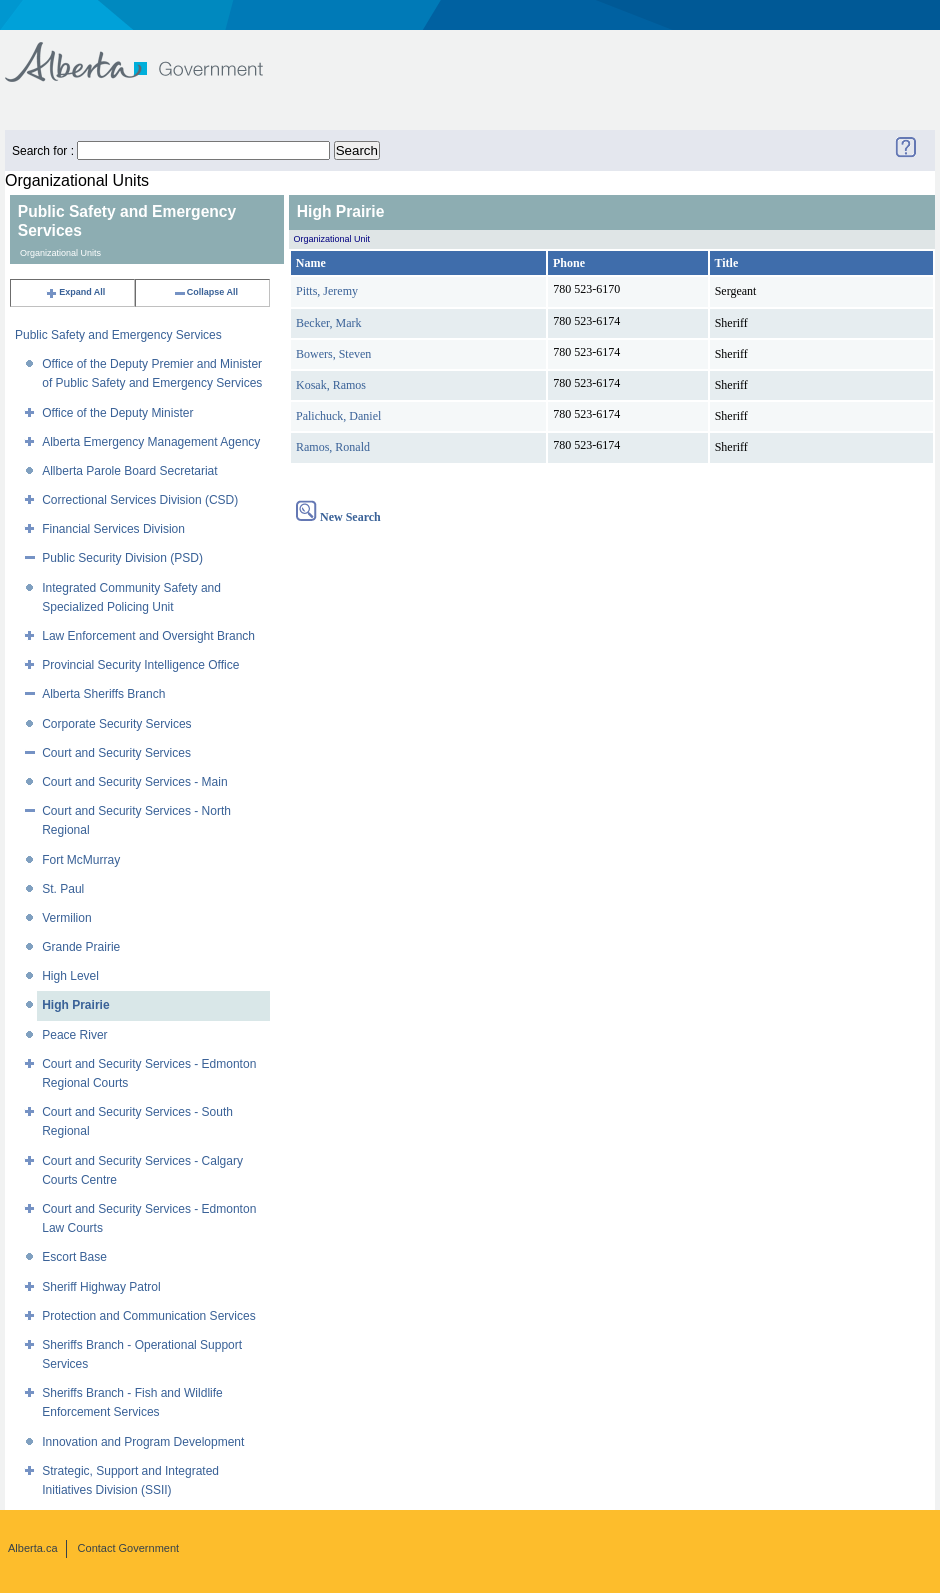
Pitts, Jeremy (327, 291)
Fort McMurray (81, 860)
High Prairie (75, 1005)
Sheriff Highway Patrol (101, 1287)
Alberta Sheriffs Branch (103, 694)
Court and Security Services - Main (134, 782)
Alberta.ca (33, 1548)
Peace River (74, 1035)
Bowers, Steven (333, 354)
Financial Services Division (113, 529)
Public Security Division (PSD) (122, 558)
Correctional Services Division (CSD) (140, 500)
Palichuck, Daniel (338, 416)
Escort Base (74, 1257)
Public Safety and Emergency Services (118, 335)
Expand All (75, 292)
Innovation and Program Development (143, 1442)
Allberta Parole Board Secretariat (129, 471)
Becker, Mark (329, 323)
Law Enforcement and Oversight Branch (148, 636)
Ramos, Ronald (333, 447)
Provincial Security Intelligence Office (140, 665)
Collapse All (205, 292)
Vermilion (66, 918)
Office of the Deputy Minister (117, 413)
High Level (70, 976)
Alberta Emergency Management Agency (151, 442)
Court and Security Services (116, 753)
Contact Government (129, 1548)
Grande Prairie (81, 947)
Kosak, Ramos (331, 385)
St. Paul (63, 889)
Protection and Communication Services (148, 1316)
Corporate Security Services (116, 724)
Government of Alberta (150, 52)
